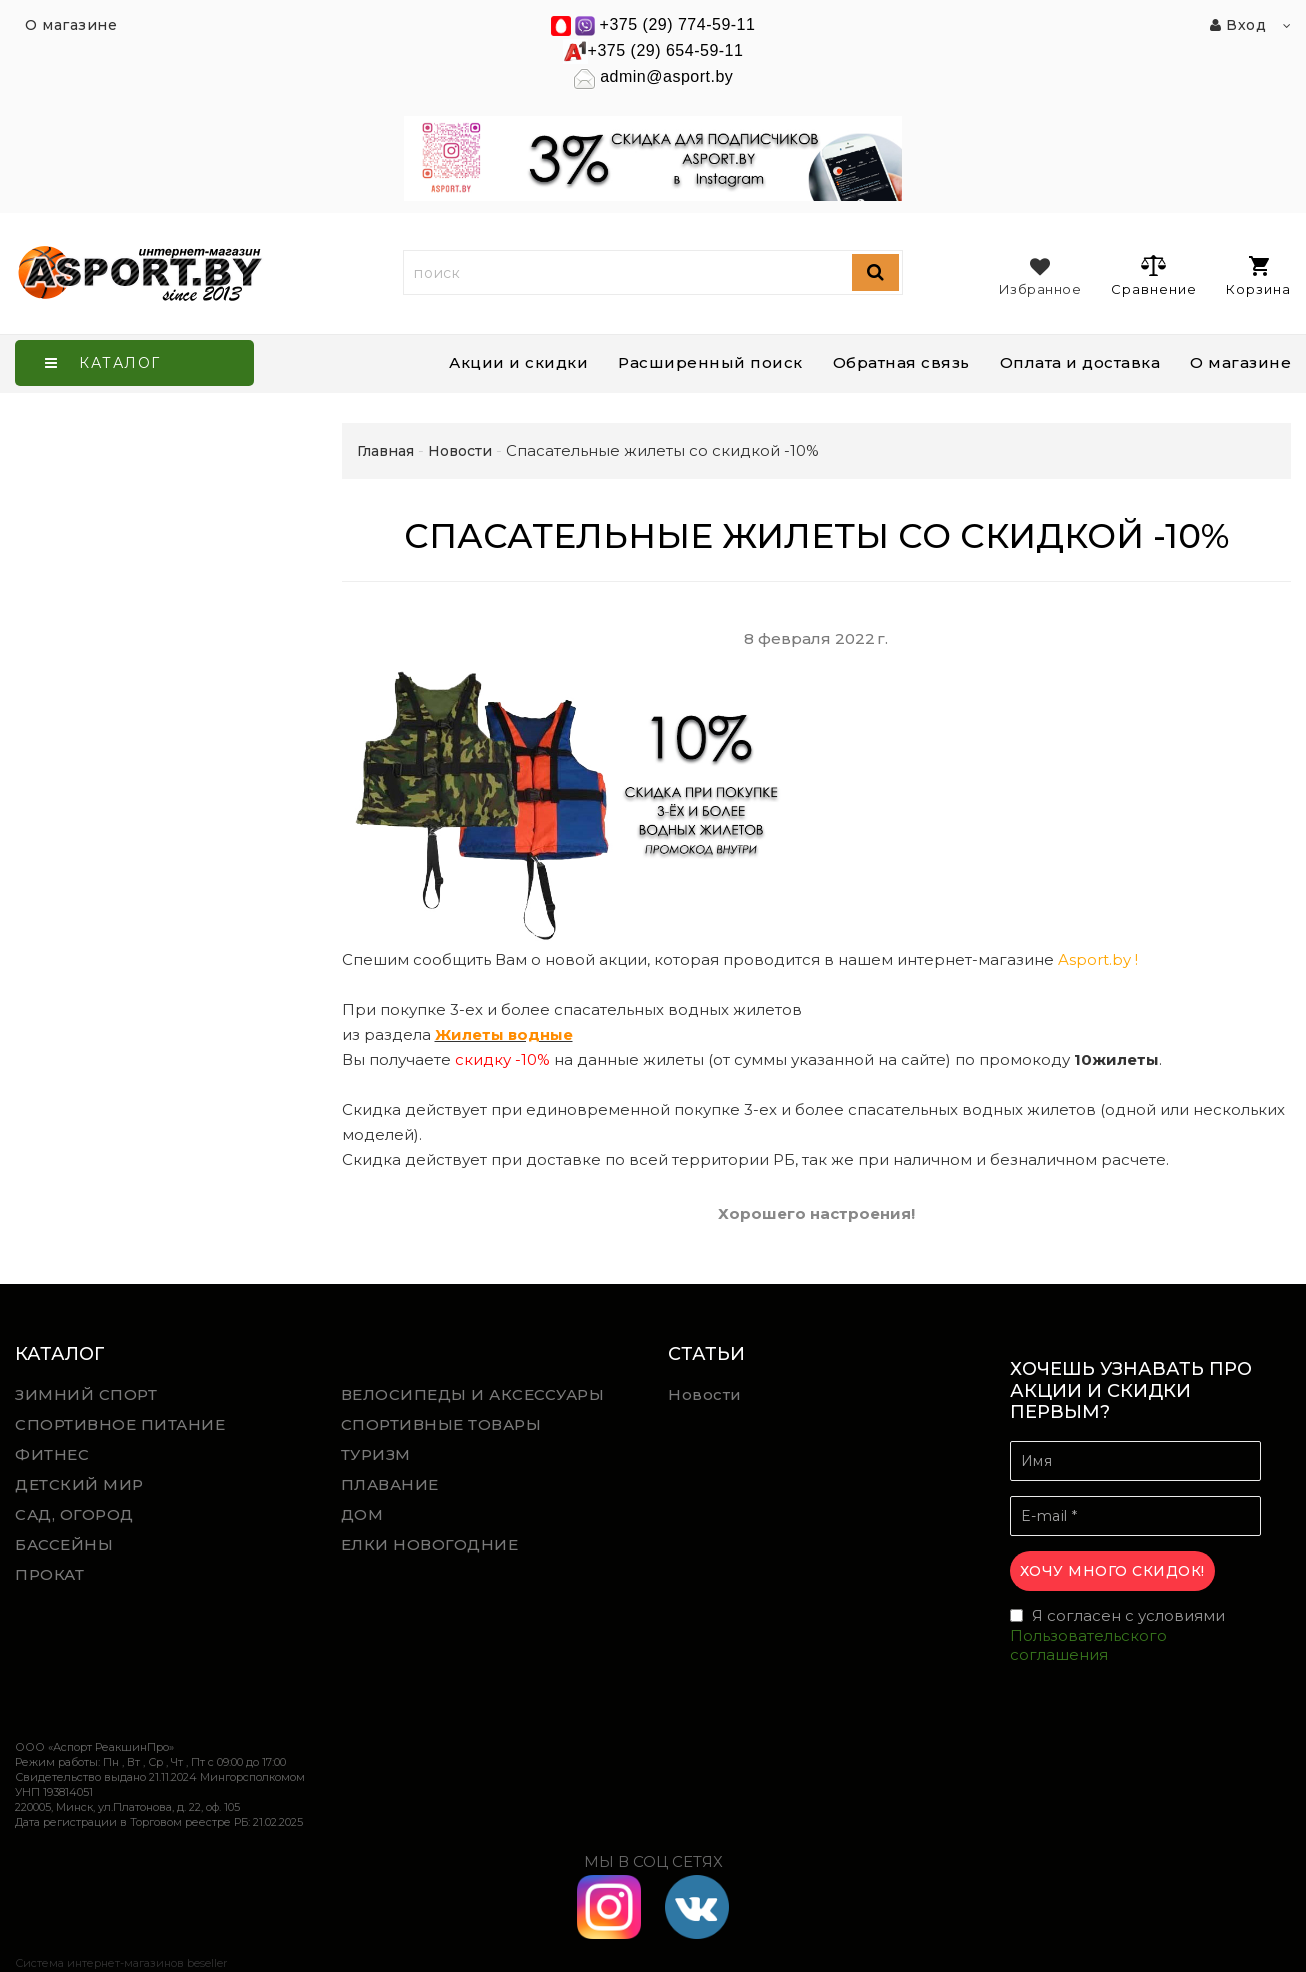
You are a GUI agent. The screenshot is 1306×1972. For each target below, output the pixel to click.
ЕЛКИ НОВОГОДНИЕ (430, 1544)
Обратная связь (901, 362)
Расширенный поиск (710, 362)
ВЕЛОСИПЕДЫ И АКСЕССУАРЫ (473, 1394)
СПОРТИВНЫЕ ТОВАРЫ (441, 1424)
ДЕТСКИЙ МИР (79, 1484)
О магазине (1240, 362)
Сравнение (1153, 275)
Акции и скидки (518, 362)
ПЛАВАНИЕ (390, 1484)
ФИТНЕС (52, 1454)
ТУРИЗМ (376, 1454)
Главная (385, 451)
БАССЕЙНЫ (64, 1544)
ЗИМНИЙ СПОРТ (86, 1394)
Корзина (1258, 276)
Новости (705, 1394)
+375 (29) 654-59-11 (666, 50)
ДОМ (362, 1514)
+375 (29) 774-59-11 (678, 24)
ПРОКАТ (49, 1574)
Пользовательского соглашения (1088, 1645)
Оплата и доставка (1080, 362)
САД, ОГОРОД (74, 1514)
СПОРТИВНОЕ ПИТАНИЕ (120, 1424)
